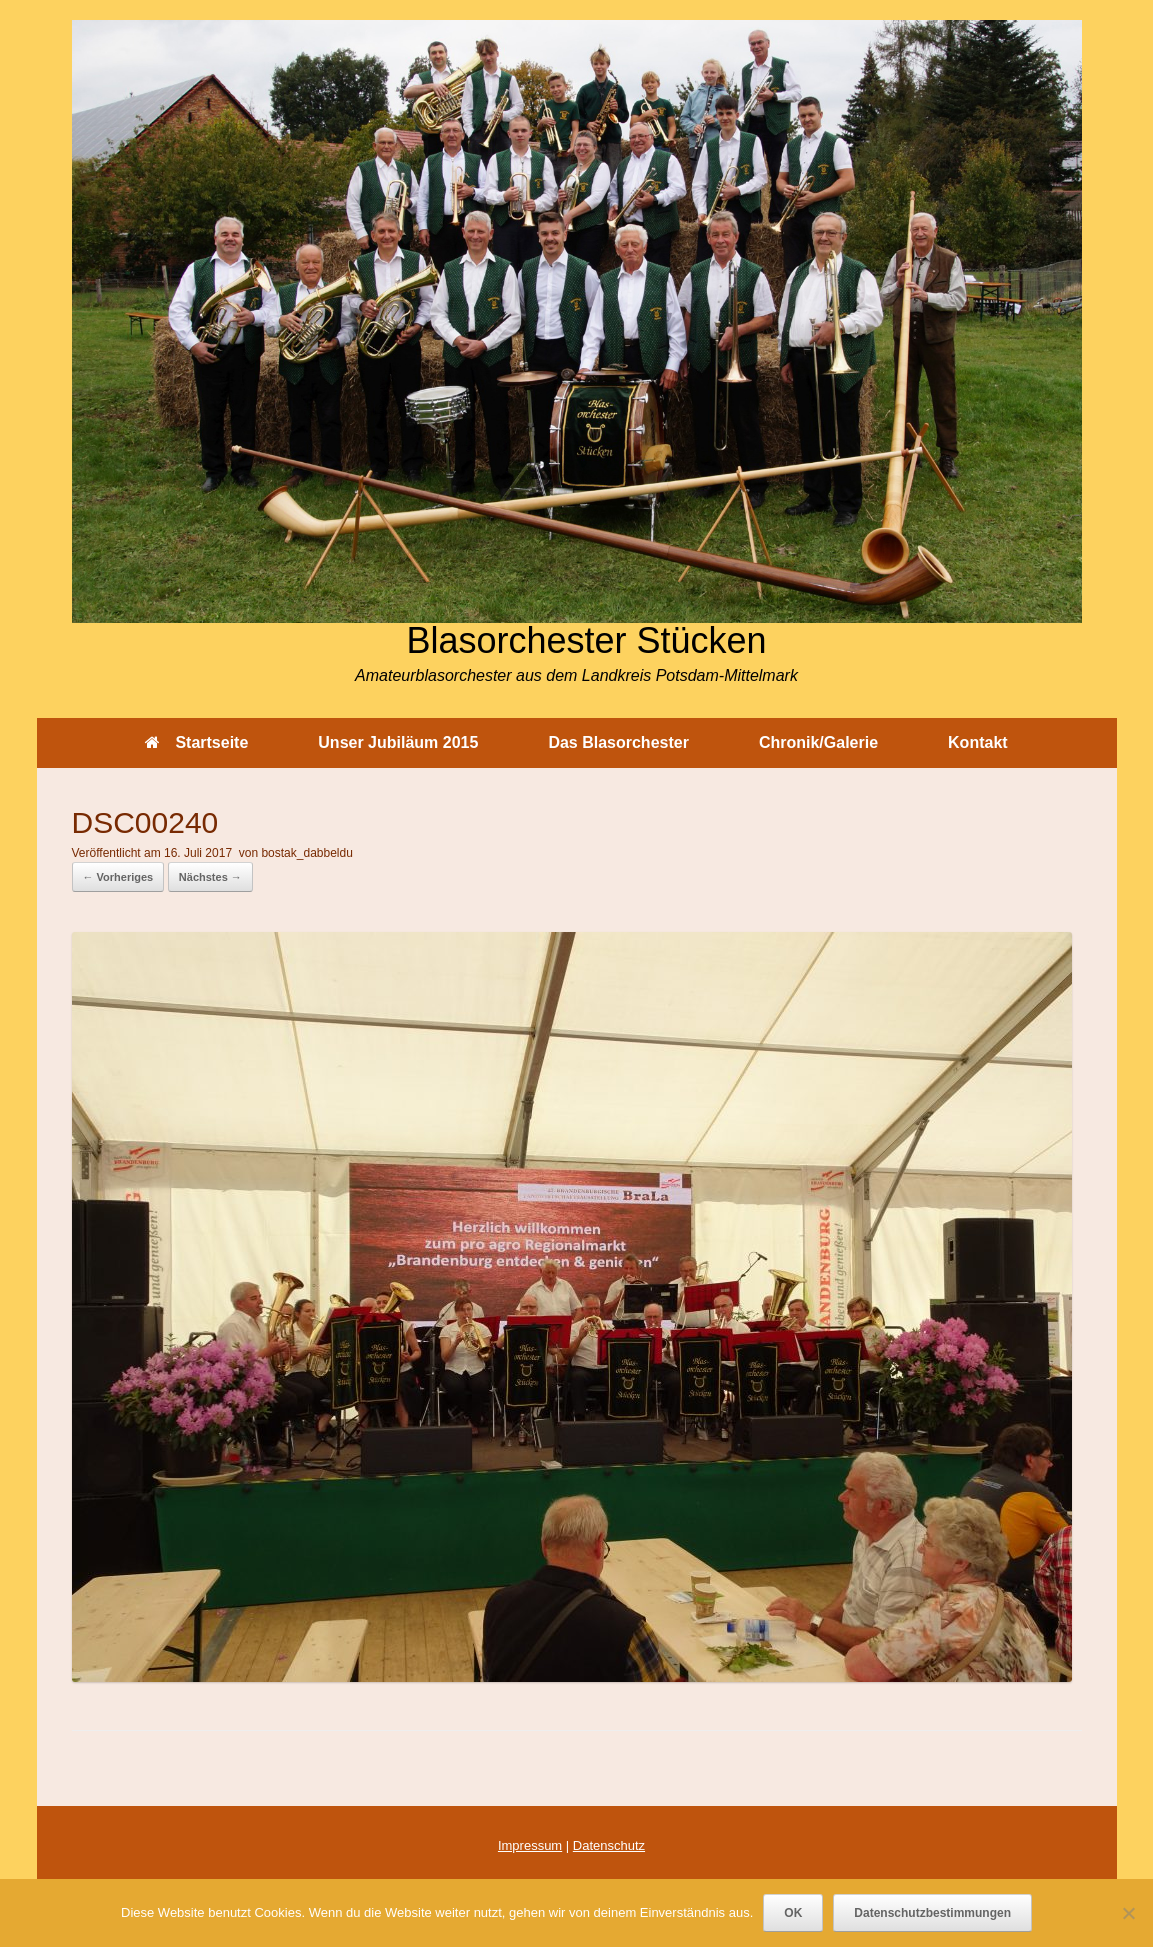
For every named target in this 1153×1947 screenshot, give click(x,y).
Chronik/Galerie (818, 742)
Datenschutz (609, 1845)
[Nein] (1128, 1913)
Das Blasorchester (618, 742)
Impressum (530, 1845)
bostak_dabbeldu (306, 853)
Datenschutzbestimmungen (932, 1913)
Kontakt (978, 742)
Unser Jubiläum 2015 (398, 742)
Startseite (196, 742)
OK (793, 1913)
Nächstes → (210, 877)
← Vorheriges (118, 877)
